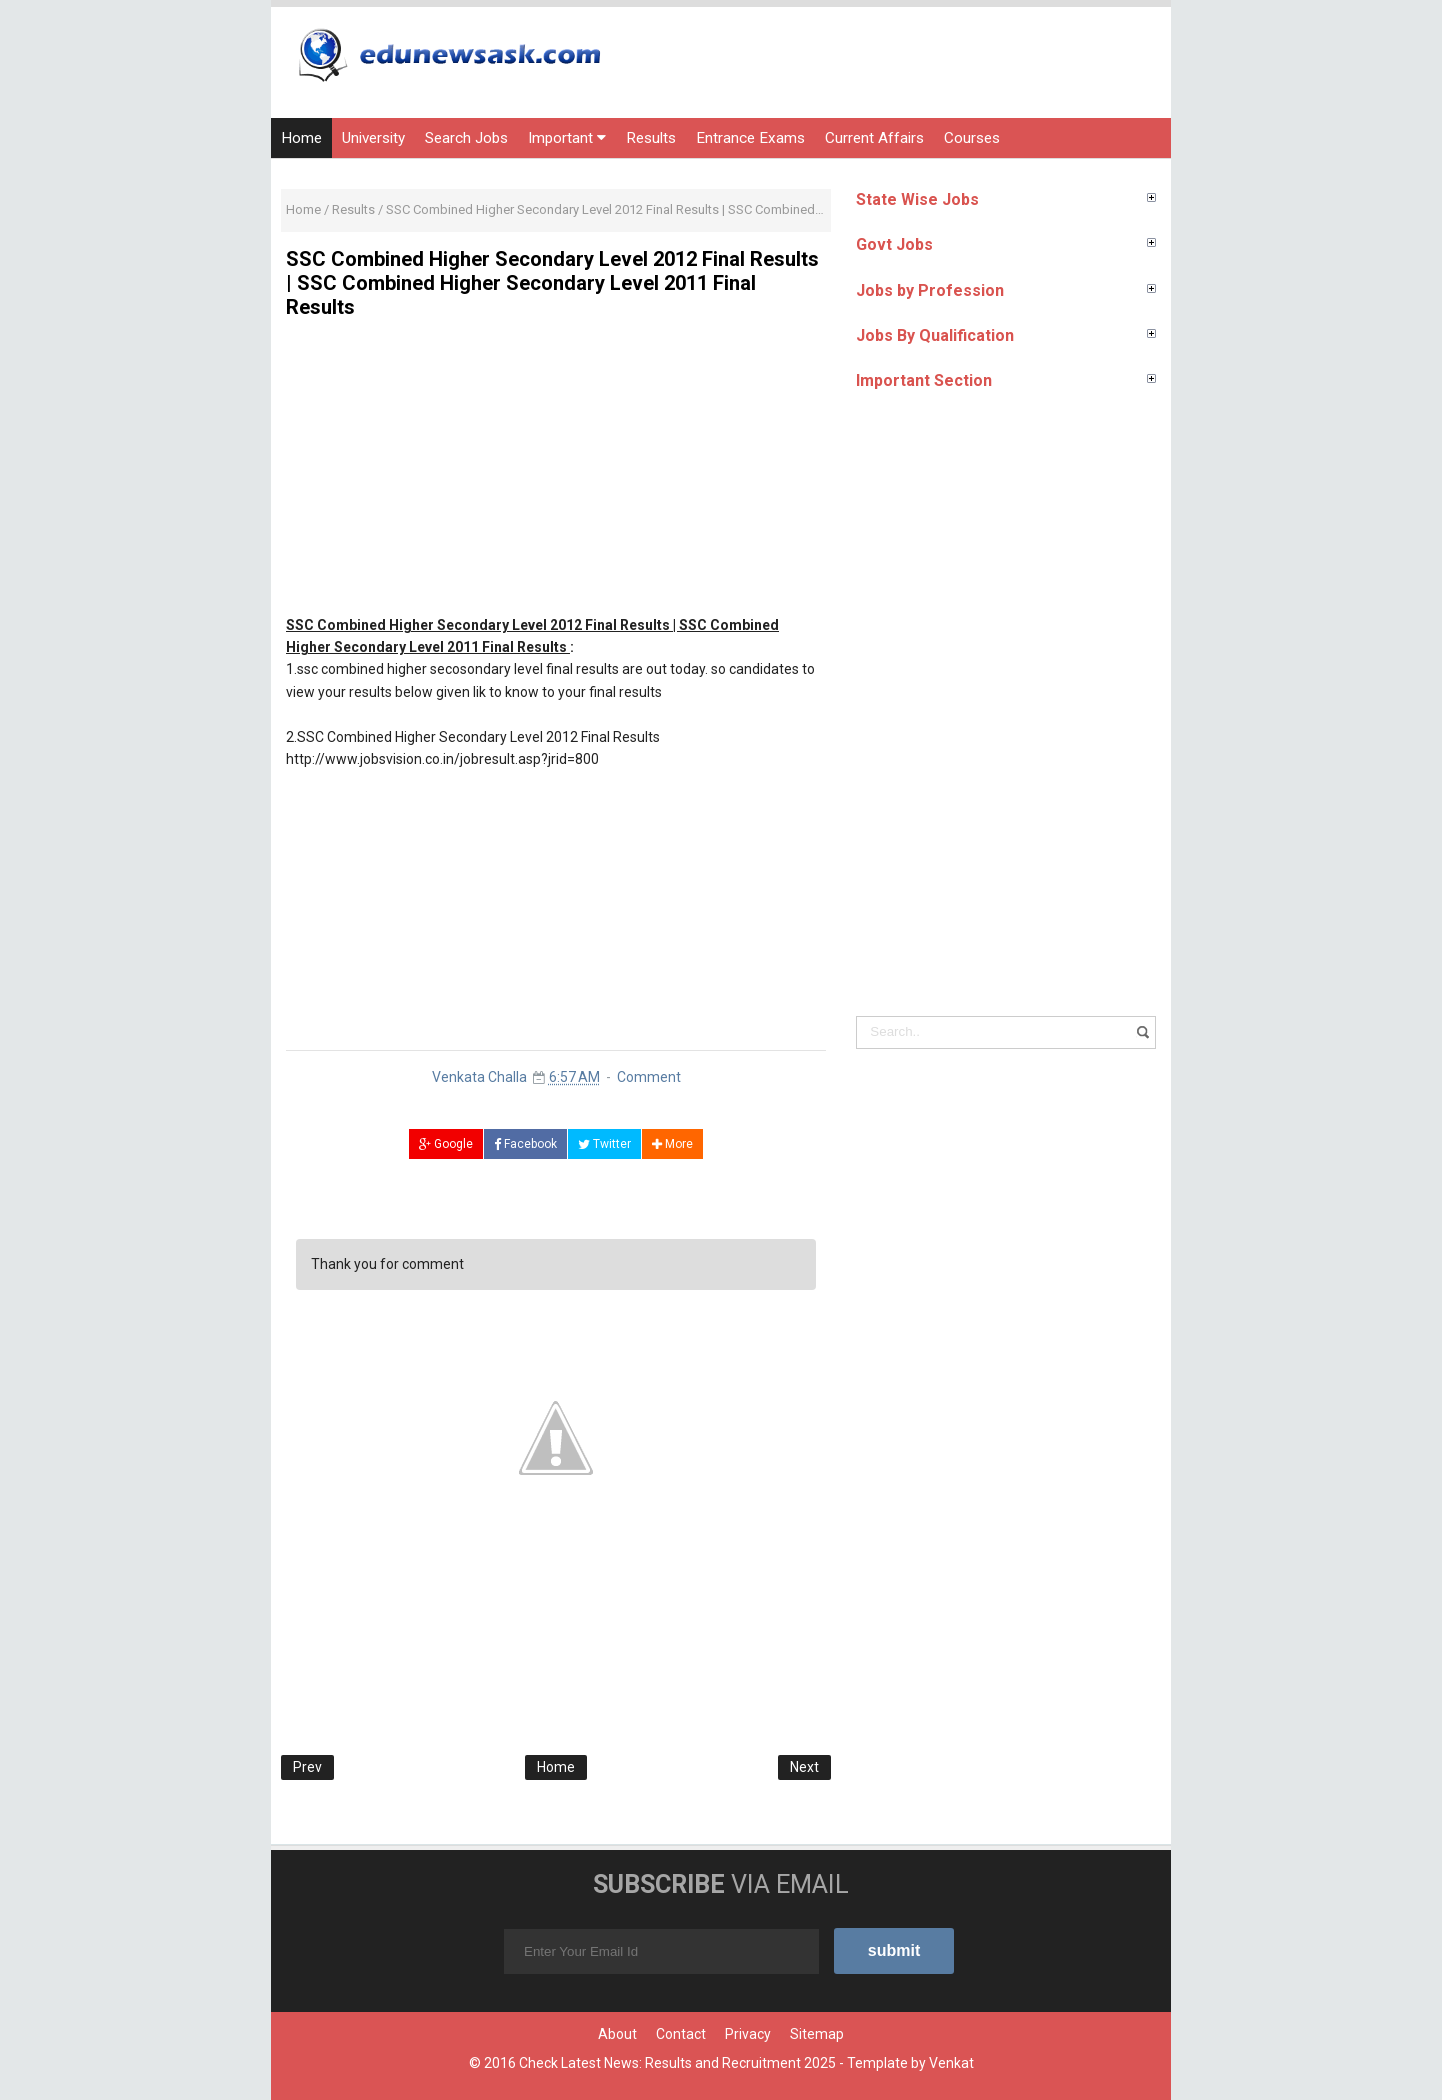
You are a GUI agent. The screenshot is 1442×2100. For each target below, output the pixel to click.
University (373, 138)
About (617, 2034)
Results (651, 138)
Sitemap (817, 2034)
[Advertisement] (556, 474)
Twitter (604, 1144)
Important (567, 138)
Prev (307, 1767)
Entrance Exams (750, 138)
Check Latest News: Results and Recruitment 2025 (677, 2063)
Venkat (951, 2063)
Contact (681, 2034)
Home (301, 138)
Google (446, 1144)
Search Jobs (466, 138)
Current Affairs (874, 138)
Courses (972, 138)
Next (804, 1767)
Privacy (748, 2034)
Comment (649, 1077)
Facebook (525, 1144)
